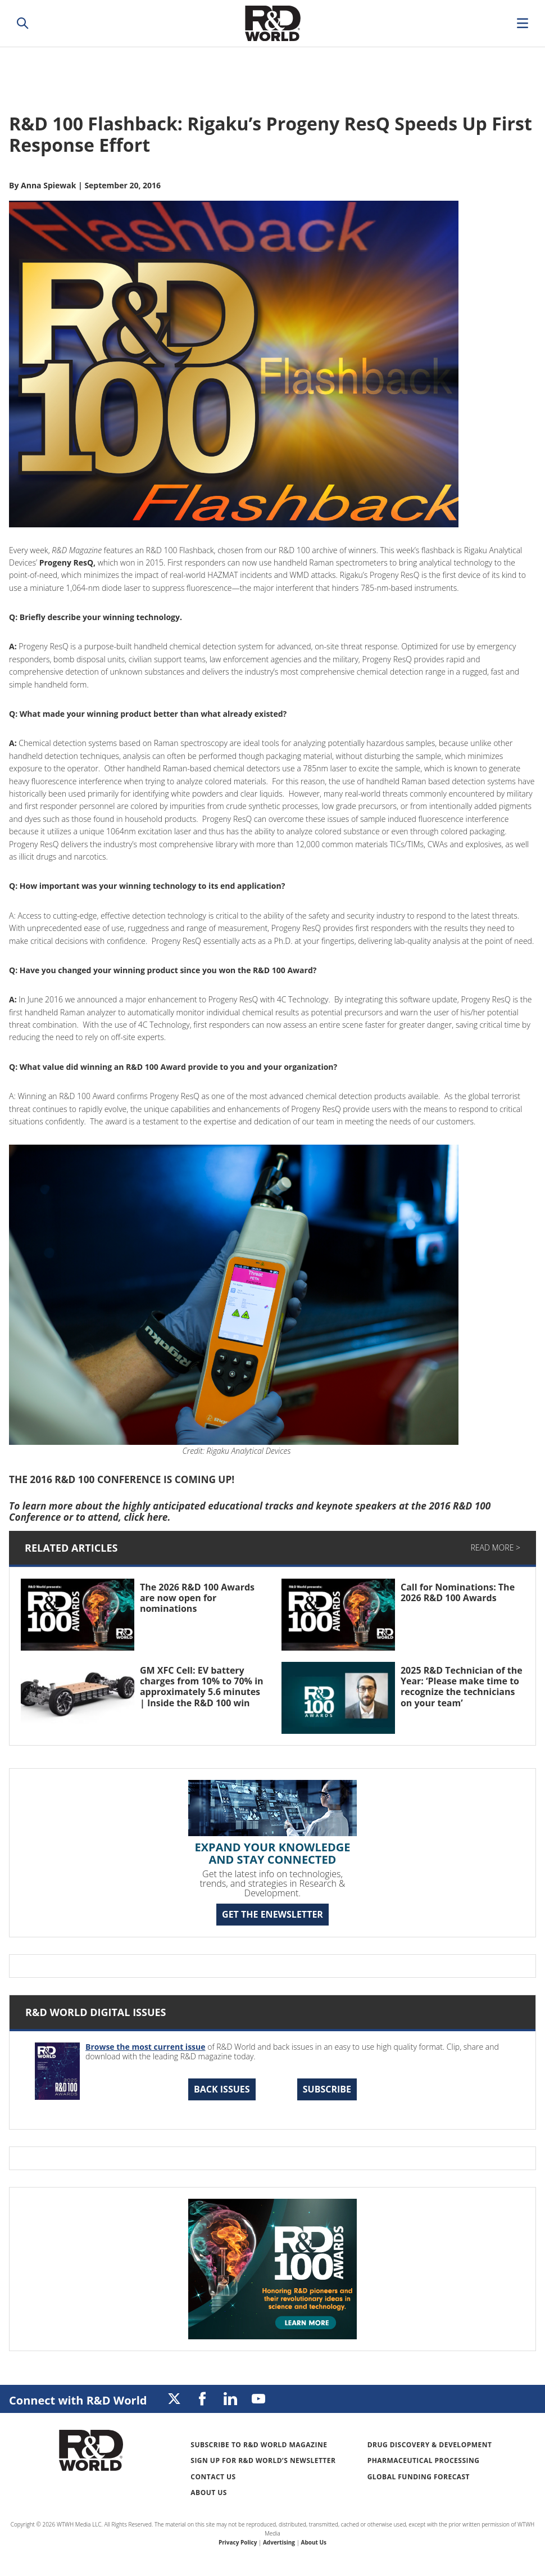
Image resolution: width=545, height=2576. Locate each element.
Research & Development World (272, 23)
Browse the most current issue (145, 2046)
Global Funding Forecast (418, 2477)
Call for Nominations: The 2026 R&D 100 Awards (458, 1592)
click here (145, 1517)
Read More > (495, 1547)
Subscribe (327, 2089)
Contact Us (212, 2477)
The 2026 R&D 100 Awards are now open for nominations (197, 1598)
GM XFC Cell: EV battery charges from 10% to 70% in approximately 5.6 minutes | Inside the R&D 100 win (202, 1686)
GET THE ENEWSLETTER (272, 1914)
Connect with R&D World (78, 2400)
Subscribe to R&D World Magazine (258, 2445)
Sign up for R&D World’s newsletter (262, 2460)
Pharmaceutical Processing (423, 2460)
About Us (208, 2492)
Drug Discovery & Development (429, 2445)
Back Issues (222, 2089)
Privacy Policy (238, 2542)
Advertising (279, 2542)
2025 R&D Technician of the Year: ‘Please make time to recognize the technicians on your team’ (462, 1686)
